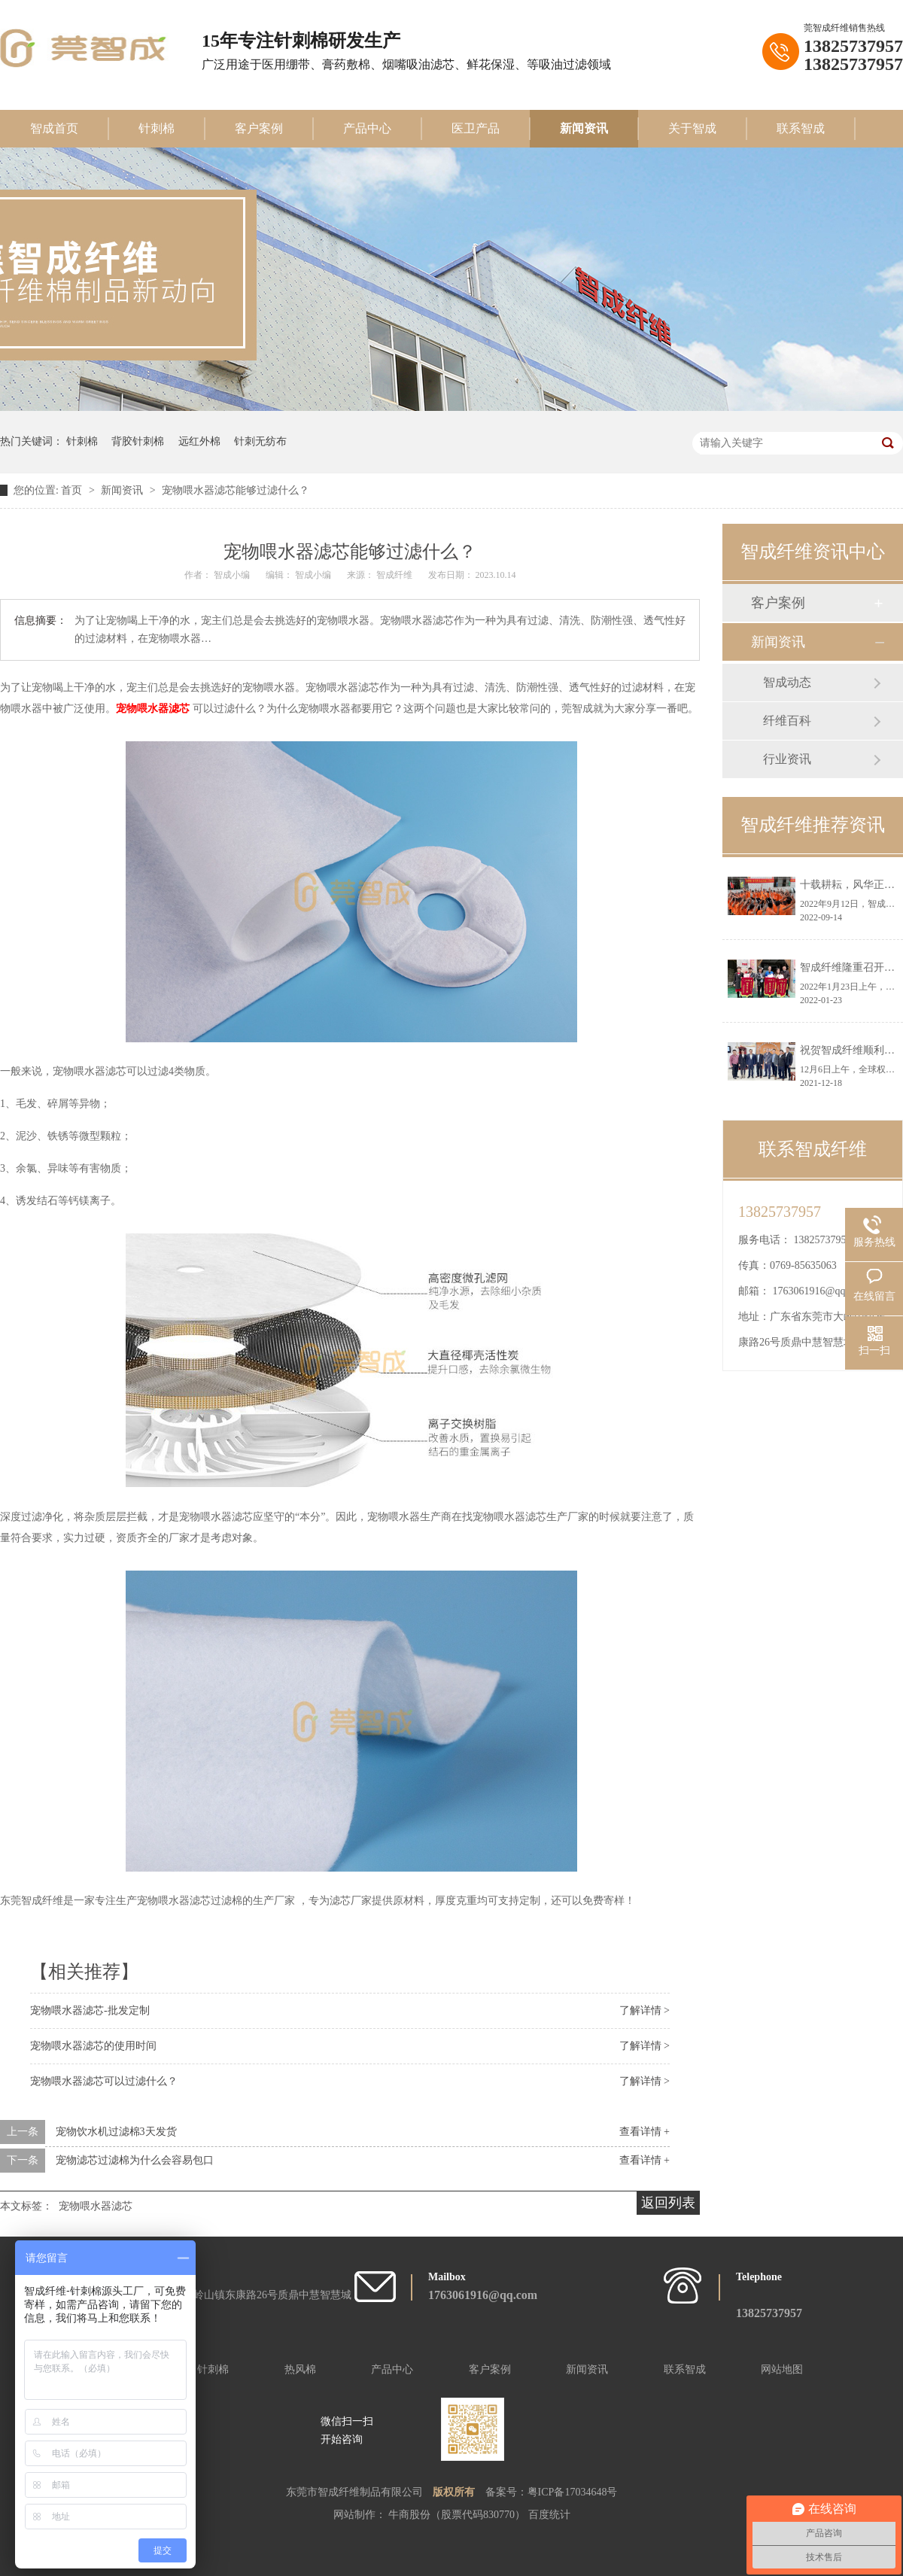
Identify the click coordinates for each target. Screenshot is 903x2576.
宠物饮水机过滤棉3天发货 (116, 2131)
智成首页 (54, 128)
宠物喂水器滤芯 (154, 708)
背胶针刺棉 (137, 441)
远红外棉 (199, 441)
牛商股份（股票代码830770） (458, 2514)
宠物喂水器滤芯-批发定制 (90, 2010)
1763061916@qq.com (820, 1291)
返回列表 (668, 2202)
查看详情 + (644, 2131)
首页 (73, 490)
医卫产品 (475, 128)
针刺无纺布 (260, 441)
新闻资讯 (584, 128)
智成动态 (787, 682)
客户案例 (259, 128)
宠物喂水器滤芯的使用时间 (93, 2045)
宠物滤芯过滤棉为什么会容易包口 (135, 2160)
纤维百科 (787, 720)
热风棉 (300, 2369)
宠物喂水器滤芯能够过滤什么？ (235, 490)
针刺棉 (156, 128)
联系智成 (801, 128)
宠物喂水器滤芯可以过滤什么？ (104, 2081)
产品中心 (367, 128)
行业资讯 (787, 759)
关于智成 (692, 128)
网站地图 (782, 2369)
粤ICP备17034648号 (573, 2492)
